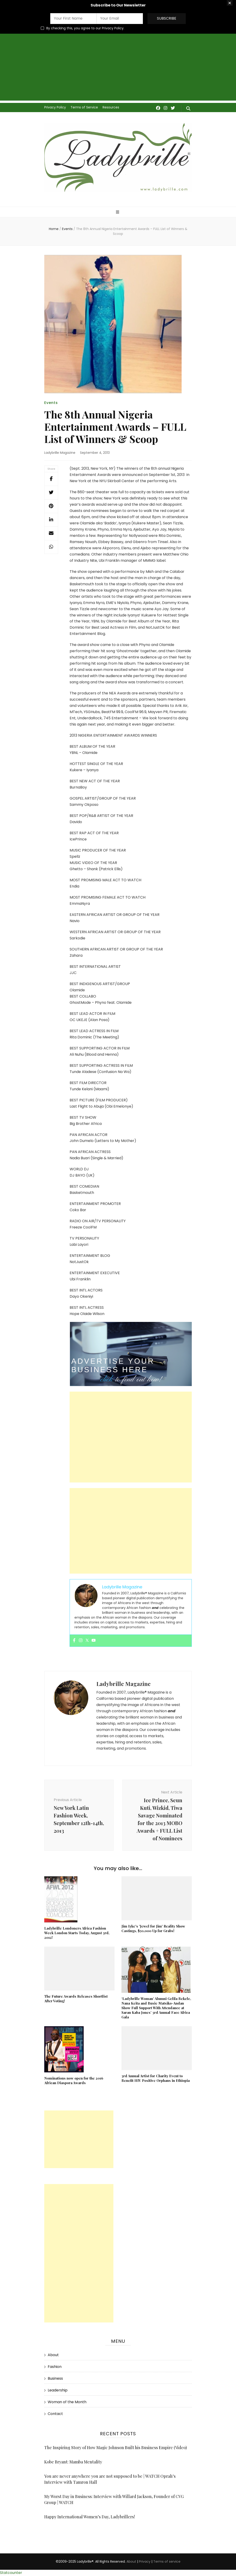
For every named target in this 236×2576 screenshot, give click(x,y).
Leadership (58, 2390)
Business (55, 2378)
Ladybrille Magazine (59, 452)
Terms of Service (84, 107)
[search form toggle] (188, 108)
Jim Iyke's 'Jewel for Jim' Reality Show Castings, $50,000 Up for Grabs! (153, 1928)
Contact (55, 2413)
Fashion (55, 2366)
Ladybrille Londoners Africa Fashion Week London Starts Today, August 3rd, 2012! (76, 1933)
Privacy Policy (55, 107)
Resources (111, 107)
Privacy (144, 2561)
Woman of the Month (67, 2402)
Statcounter (11, 2572)
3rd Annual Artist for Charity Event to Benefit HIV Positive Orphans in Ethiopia (155, 2078)
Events (51, 402)
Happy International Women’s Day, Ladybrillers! (89, 2516)
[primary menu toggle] (118, 212)
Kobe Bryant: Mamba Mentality (73, 2462)
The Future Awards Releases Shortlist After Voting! (76, 1998)
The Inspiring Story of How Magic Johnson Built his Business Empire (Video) (115, 2447)
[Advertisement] (118, 68)
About (53, 2355)
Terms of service (166, 2561)
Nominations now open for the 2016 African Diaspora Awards (73, 2080)
